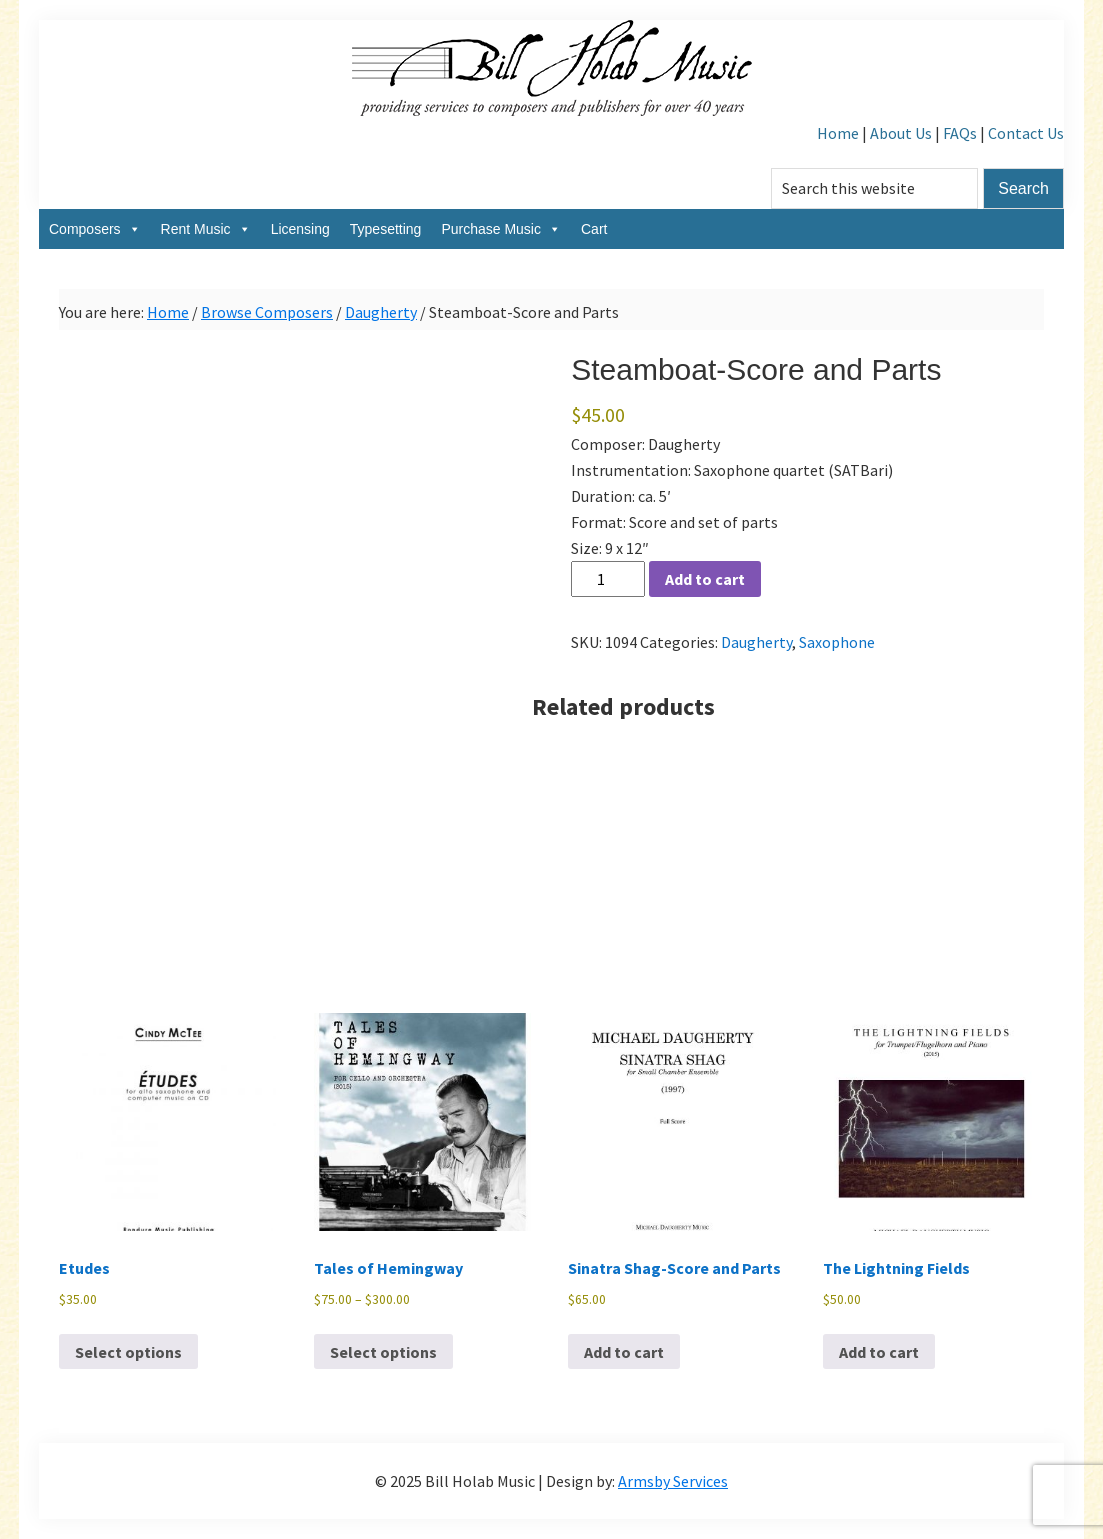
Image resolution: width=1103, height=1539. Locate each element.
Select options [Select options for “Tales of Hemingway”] (383, 1352)
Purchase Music (501, 229)
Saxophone (837, 642)
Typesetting (386, 229)
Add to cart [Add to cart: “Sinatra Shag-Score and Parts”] (624, 1352)
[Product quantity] (608, 579)
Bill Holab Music (552, 70)
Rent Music (206, 229)
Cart (594, 229)
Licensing (300, 229)
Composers (95, 229)
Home (838, 133)
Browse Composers (267, 312)
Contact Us (1026, 133)
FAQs (960, 133)
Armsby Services (673, 1481)
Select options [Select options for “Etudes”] (128, 1352)
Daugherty (381, 312)
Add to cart (705, 579)
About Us (901, 133)
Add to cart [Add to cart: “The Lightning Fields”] (879, 1352)
